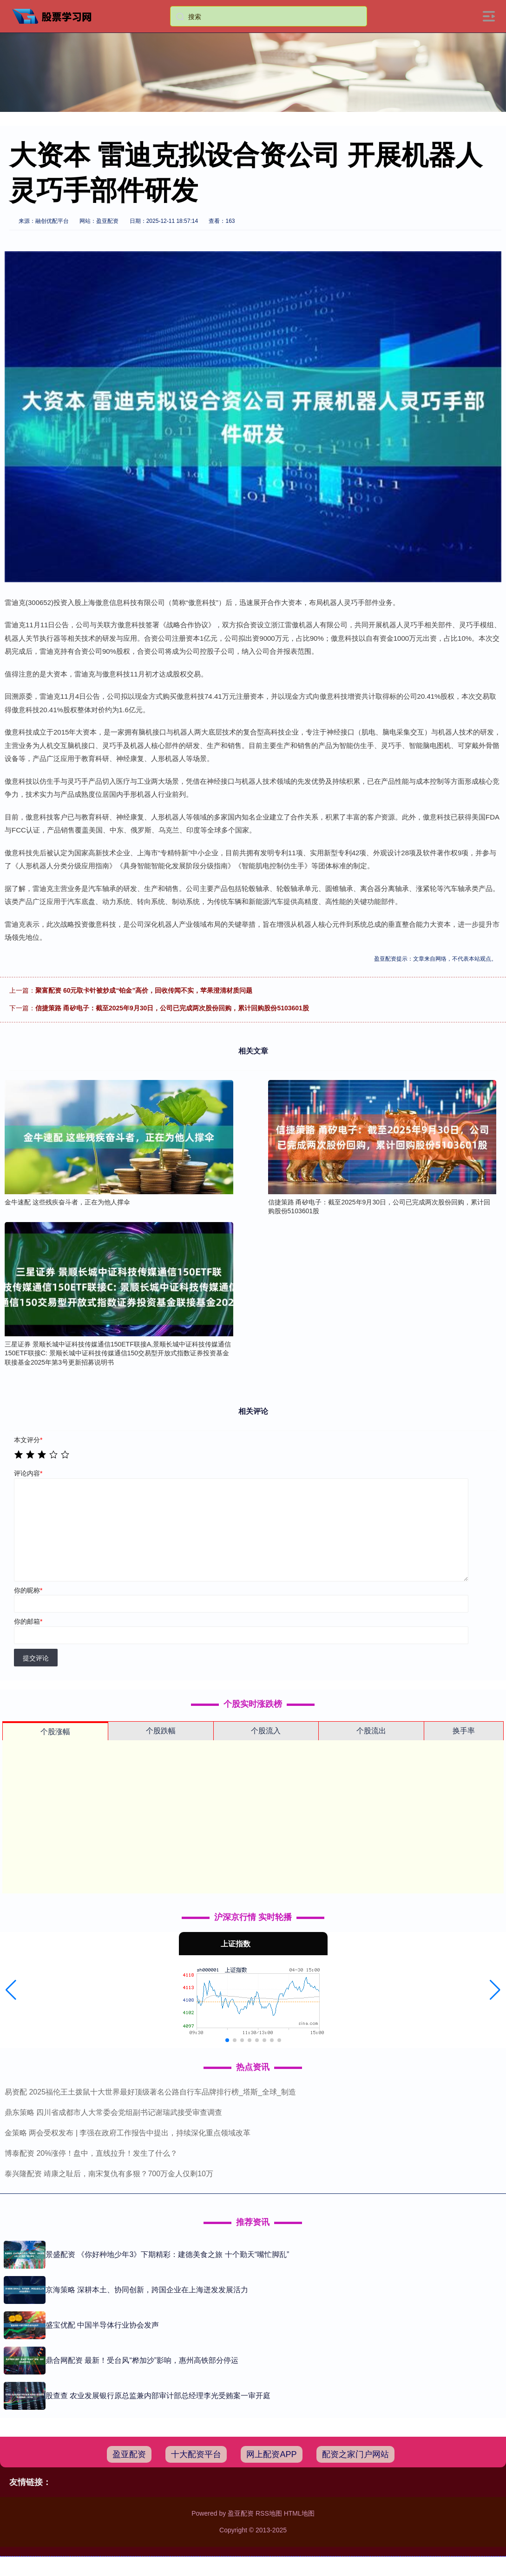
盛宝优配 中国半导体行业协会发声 (102, 2325)
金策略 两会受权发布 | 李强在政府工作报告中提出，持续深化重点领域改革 (128, 2133)
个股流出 (371, 1731)
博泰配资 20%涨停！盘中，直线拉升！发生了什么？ (91, 2153)
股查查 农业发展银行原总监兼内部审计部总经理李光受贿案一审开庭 (158, 2396)
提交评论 (36, 1658)
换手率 (464, 1731)
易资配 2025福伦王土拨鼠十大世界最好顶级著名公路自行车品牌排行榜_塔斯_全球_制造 (150, 2092)
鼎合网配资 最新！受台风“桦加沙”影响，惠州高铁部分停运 (142, 2360)
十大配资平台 (196, 2454)
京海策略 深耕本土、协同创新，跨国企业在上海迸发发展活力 (147, 2290)
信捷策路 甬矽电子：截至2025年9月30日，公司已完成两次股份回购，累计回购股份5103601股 (172, 1008)
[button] (11, 1990)
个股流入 (266, 1731)
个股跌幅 (161, 1731)
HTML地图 (299, 2513)
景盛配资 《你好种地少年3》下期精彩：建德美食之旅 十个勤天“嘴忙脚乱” (167, 2254)
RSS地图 (269, 2513)
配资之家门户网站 (355, 2454)
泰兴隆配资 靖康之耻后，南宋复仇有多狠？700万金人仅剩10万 (109, 2174)
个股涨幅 (55, 1732)
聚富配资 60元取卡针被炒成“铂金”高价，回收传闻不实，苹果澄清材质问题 (143, 990)
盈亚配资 (129, 2454)
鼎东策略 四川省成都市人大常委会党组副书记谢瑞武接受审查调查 (113, 2112)
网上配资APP (271, 2454)
